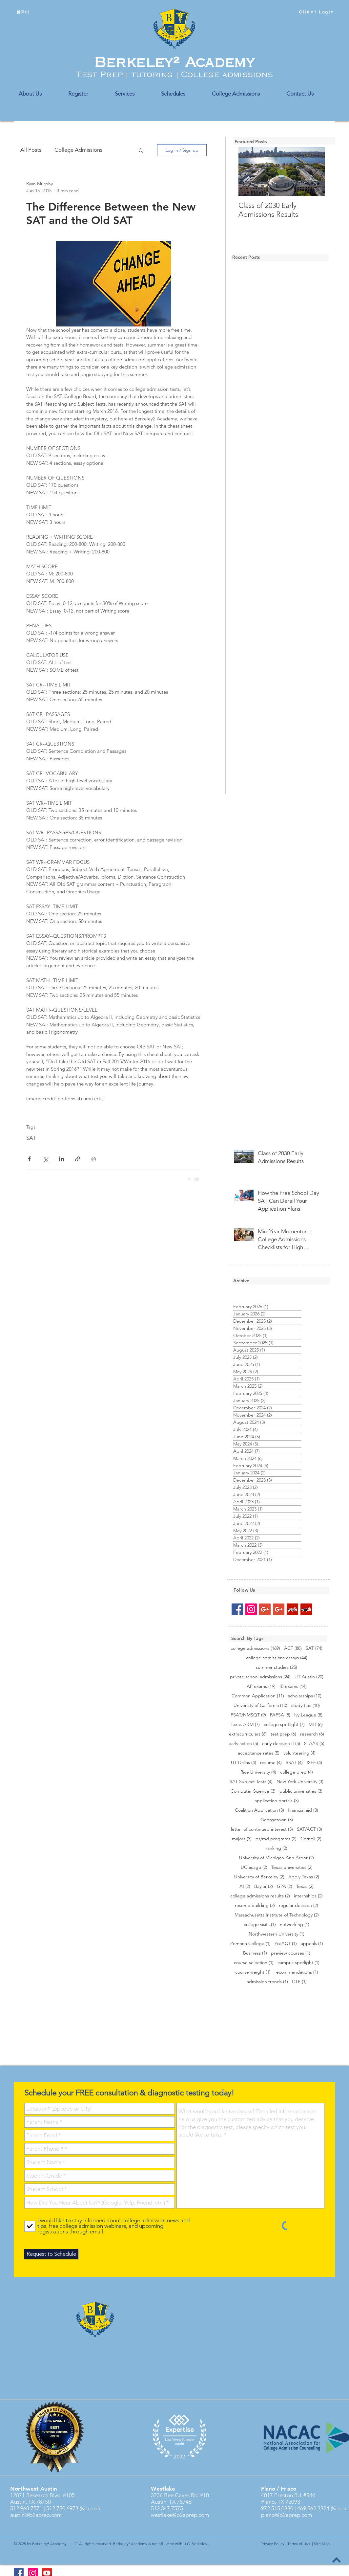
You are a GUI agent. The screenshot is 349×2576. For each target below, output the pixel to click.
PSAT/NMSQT (248, 1715)
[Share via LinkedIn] (61, 1159)
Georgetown (276, 1820)
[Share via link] (77, 1159)
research (312, 1734)
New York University (300, 1781)
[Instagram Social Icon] (251, 1609)
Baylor (263, 1886)
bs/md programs (276, 1839)
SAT (31, 1137)
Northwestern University (276, 1934)
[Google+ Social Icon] (265, 1609)
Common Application (258, 1696)
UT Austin (309, 1677)
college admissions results (260, 1896)
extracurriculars (248, 1734)
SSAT (294, 1762)
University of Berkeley (259, 1877)
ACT (293, 1648)
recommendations (296, 1972)
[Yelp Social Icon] (292, 1609)
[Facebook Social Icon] (237, 1609)
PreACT (286, 1943)
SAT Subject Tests (251, 1781)
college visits (260, 1924)
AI (244, 1886)
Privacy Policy (272, 2543)
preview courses (290, 1953)
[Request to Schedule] (51, 2254)
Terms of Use (298, 2543)
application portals (277, 1800)
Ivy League (308, 1715)
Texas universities (292, 1867)
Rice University (258, 1772)
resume (271, 1762)
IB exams (293, 1686)
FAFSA (280, 1715)
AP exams (261, 1686)
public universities (300, 1791)
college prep (296, 1772)
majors (242, 1839)
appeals (312, 1943)
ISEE (314, 1762)
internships (308, 1896)
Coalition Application (259, 1810)
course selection (254, 1962)
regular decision (298, 1905)
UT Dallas (243, 1762)
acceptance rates (258, 1753)
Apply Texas (303, 1877)
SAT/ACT (309, 1829)
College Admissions (78, 149)
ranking (276, 1848)
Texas (305, 1886)
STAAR (314, 1743)
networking (294, 1924)
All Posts (30, 149)
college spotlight (284, 1724)
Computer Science (253, 1791)
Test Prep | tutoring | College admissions (174, 74)
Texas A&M (245, 1724)
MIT (316, 1724)
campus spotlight (298, 1962)
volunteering (299, 1753)
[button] (141, 150)
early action (243, 1743)
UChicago (254, 1867)
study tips (305, 1705)
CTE (299, 1981)
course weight (253, 1972)
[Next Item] (315, 172)
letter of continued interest (262, 1829)
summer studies (276, 1667)
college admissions (255, 1648)
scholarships (304, 1696)
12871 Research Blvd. (36, 2495)
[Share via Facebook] (29, 1159)
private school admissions (260, 1677)
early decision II (281, 1743)
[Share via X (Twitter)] (45, 1159)
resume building (255, 1905)
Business (255, 1953)
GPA (284, 1886)
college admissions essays (276, 1658)
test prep (283, 1734)
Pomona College (250, 1943)
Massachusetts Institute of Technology (277, 1915)
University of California (260, 1705)
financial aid (303, 1810)
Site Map (322, 2543)
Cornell (310, 1839)
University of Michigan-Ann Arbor (276, 1858)
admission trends (267, 1981)
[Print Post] (94, 1159)
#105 (68, 2495)
